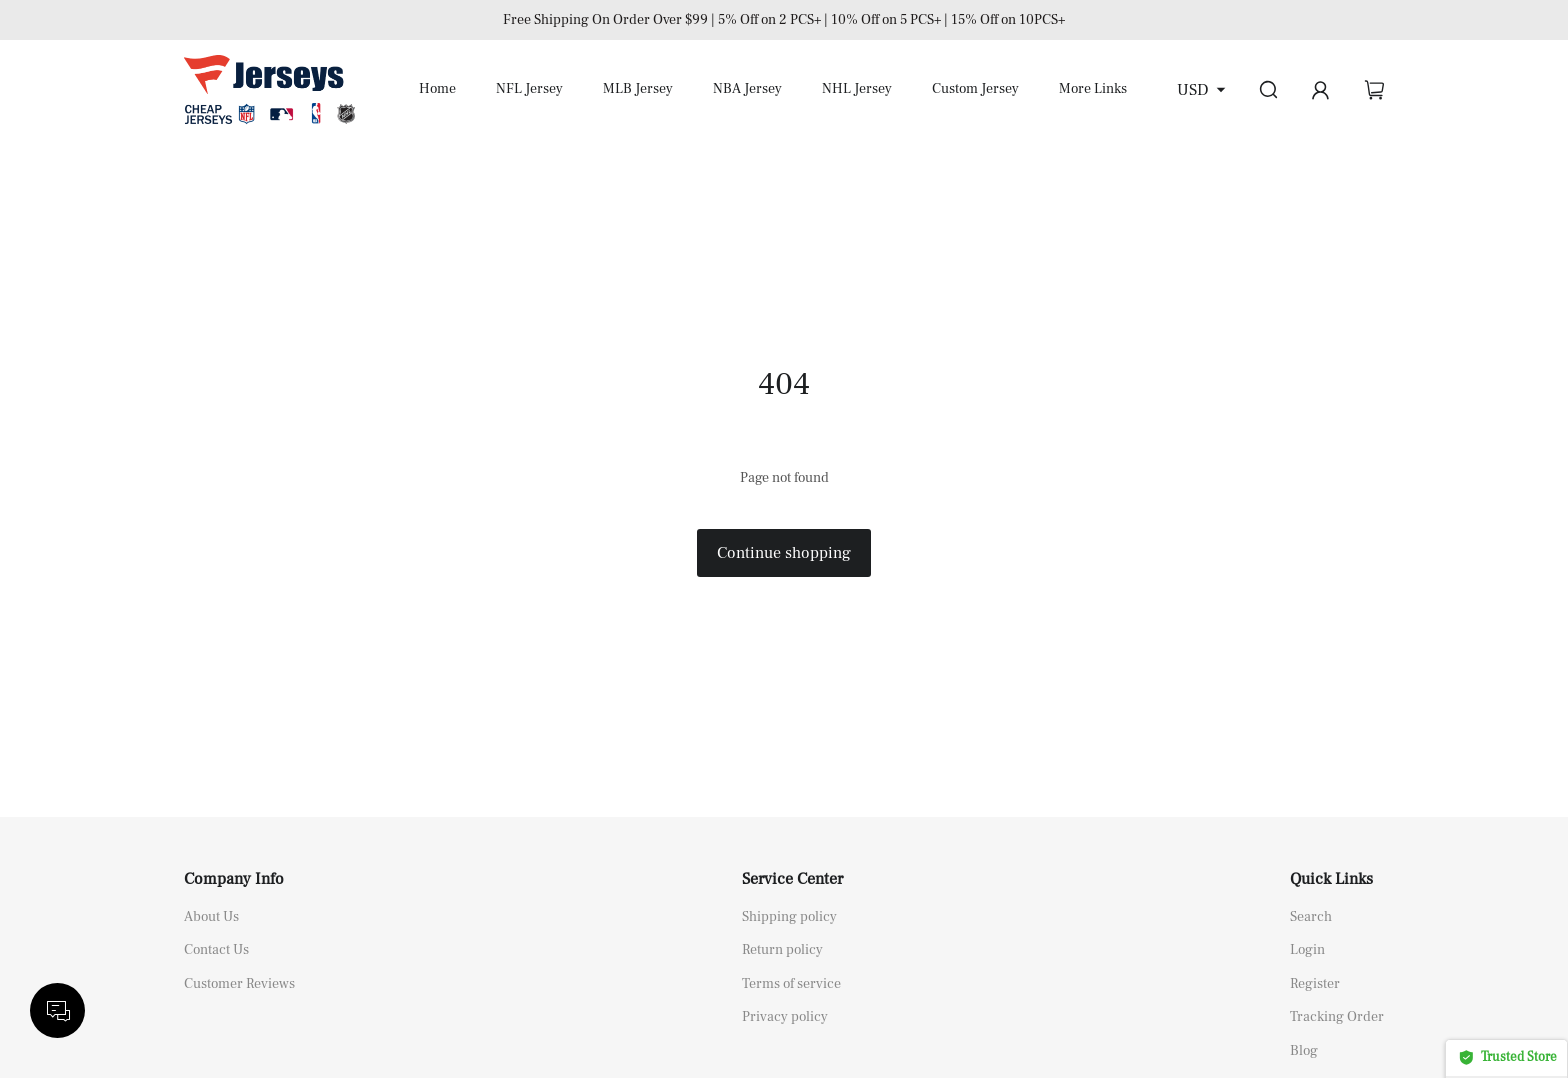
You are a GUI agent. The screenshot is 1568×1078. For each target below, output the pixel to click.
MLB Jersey (638, 89)
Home (437, 89)
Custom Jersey (975, 89)
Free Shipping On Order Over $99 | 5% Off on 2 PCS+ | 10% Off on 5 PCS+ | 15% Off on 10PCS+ (784, 20)
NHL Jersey (857, 89)
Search (1311, 917)
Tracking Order (1337, 1017)
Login (1307, 950)
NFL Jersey (529, 89)
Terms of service (791, 984)
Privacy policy (785, 1017)
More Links (1093, 89)
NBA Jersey (747, 89)
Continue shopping (784, 553)
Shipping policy (789, 917)
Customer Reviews (239, 984)
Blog (1304, 1051)
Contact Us (216, 950)
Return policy (782, 950)
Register (1315, 984)
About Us (211, 917)
